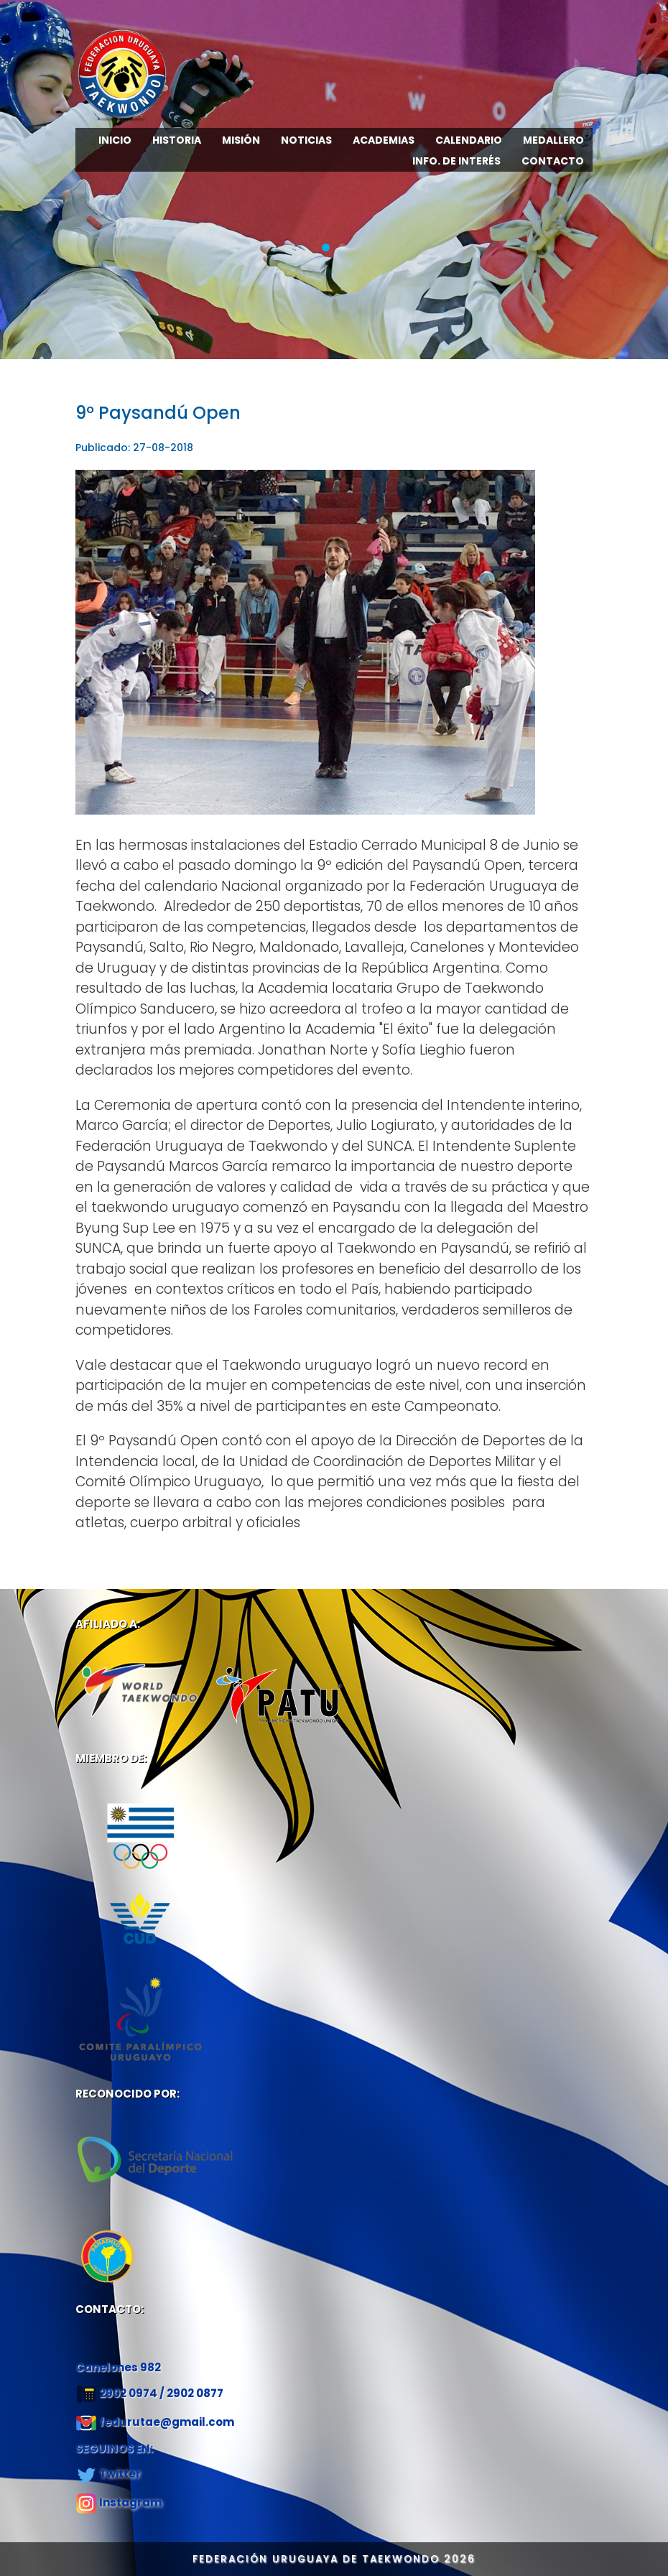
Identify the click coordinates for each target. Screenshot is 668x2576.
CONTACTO (552, 161)
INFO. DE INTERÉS (456, 161)
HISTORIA (176, 140)
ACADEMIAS (383, 140)
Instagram (130, 2502)
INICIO (114, 140)
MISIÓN (241, 140)
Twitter (120, 2473)
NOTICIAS (306, 140)
